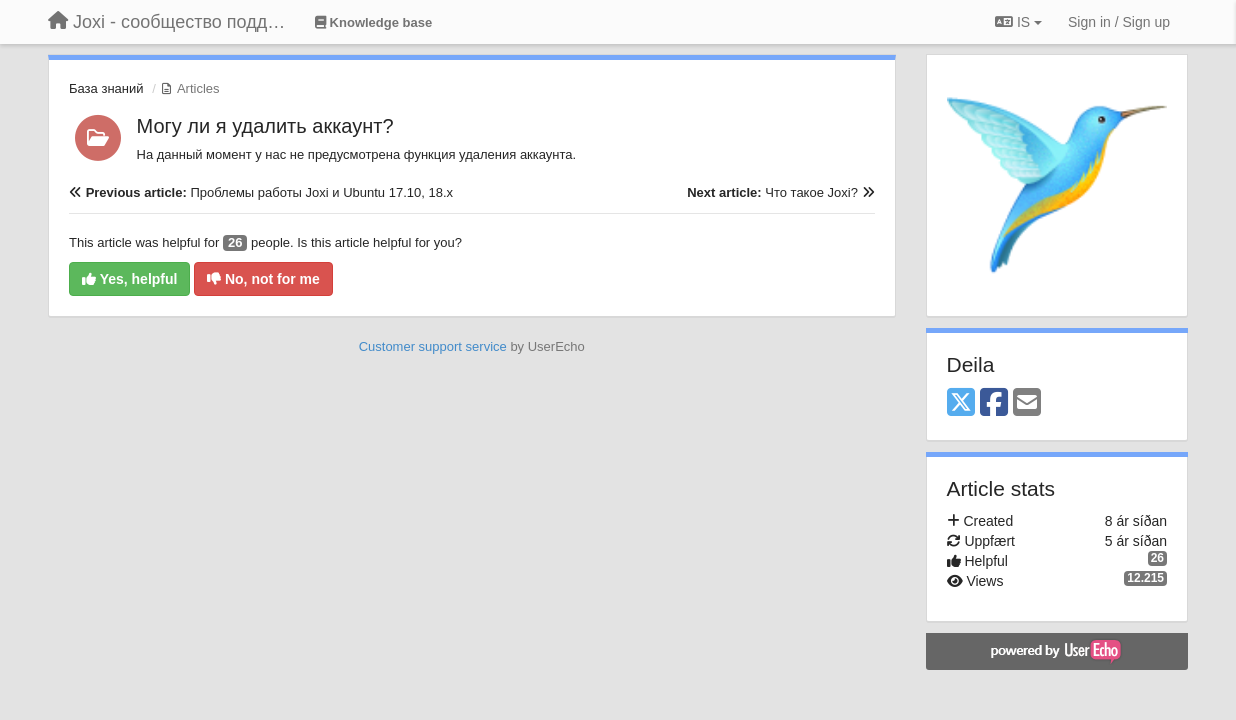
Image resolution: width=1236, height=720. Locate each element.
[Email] (1027, 403)
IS (1018, 22)
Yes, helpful (129, 279)
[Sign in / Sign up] (1119, 22)
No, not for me (263, 279)
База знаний (106, 88)
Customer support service (433, 346)
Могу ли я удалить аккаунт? (265, 126)
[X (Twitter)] (961, 403)
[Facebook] (994, 403)
